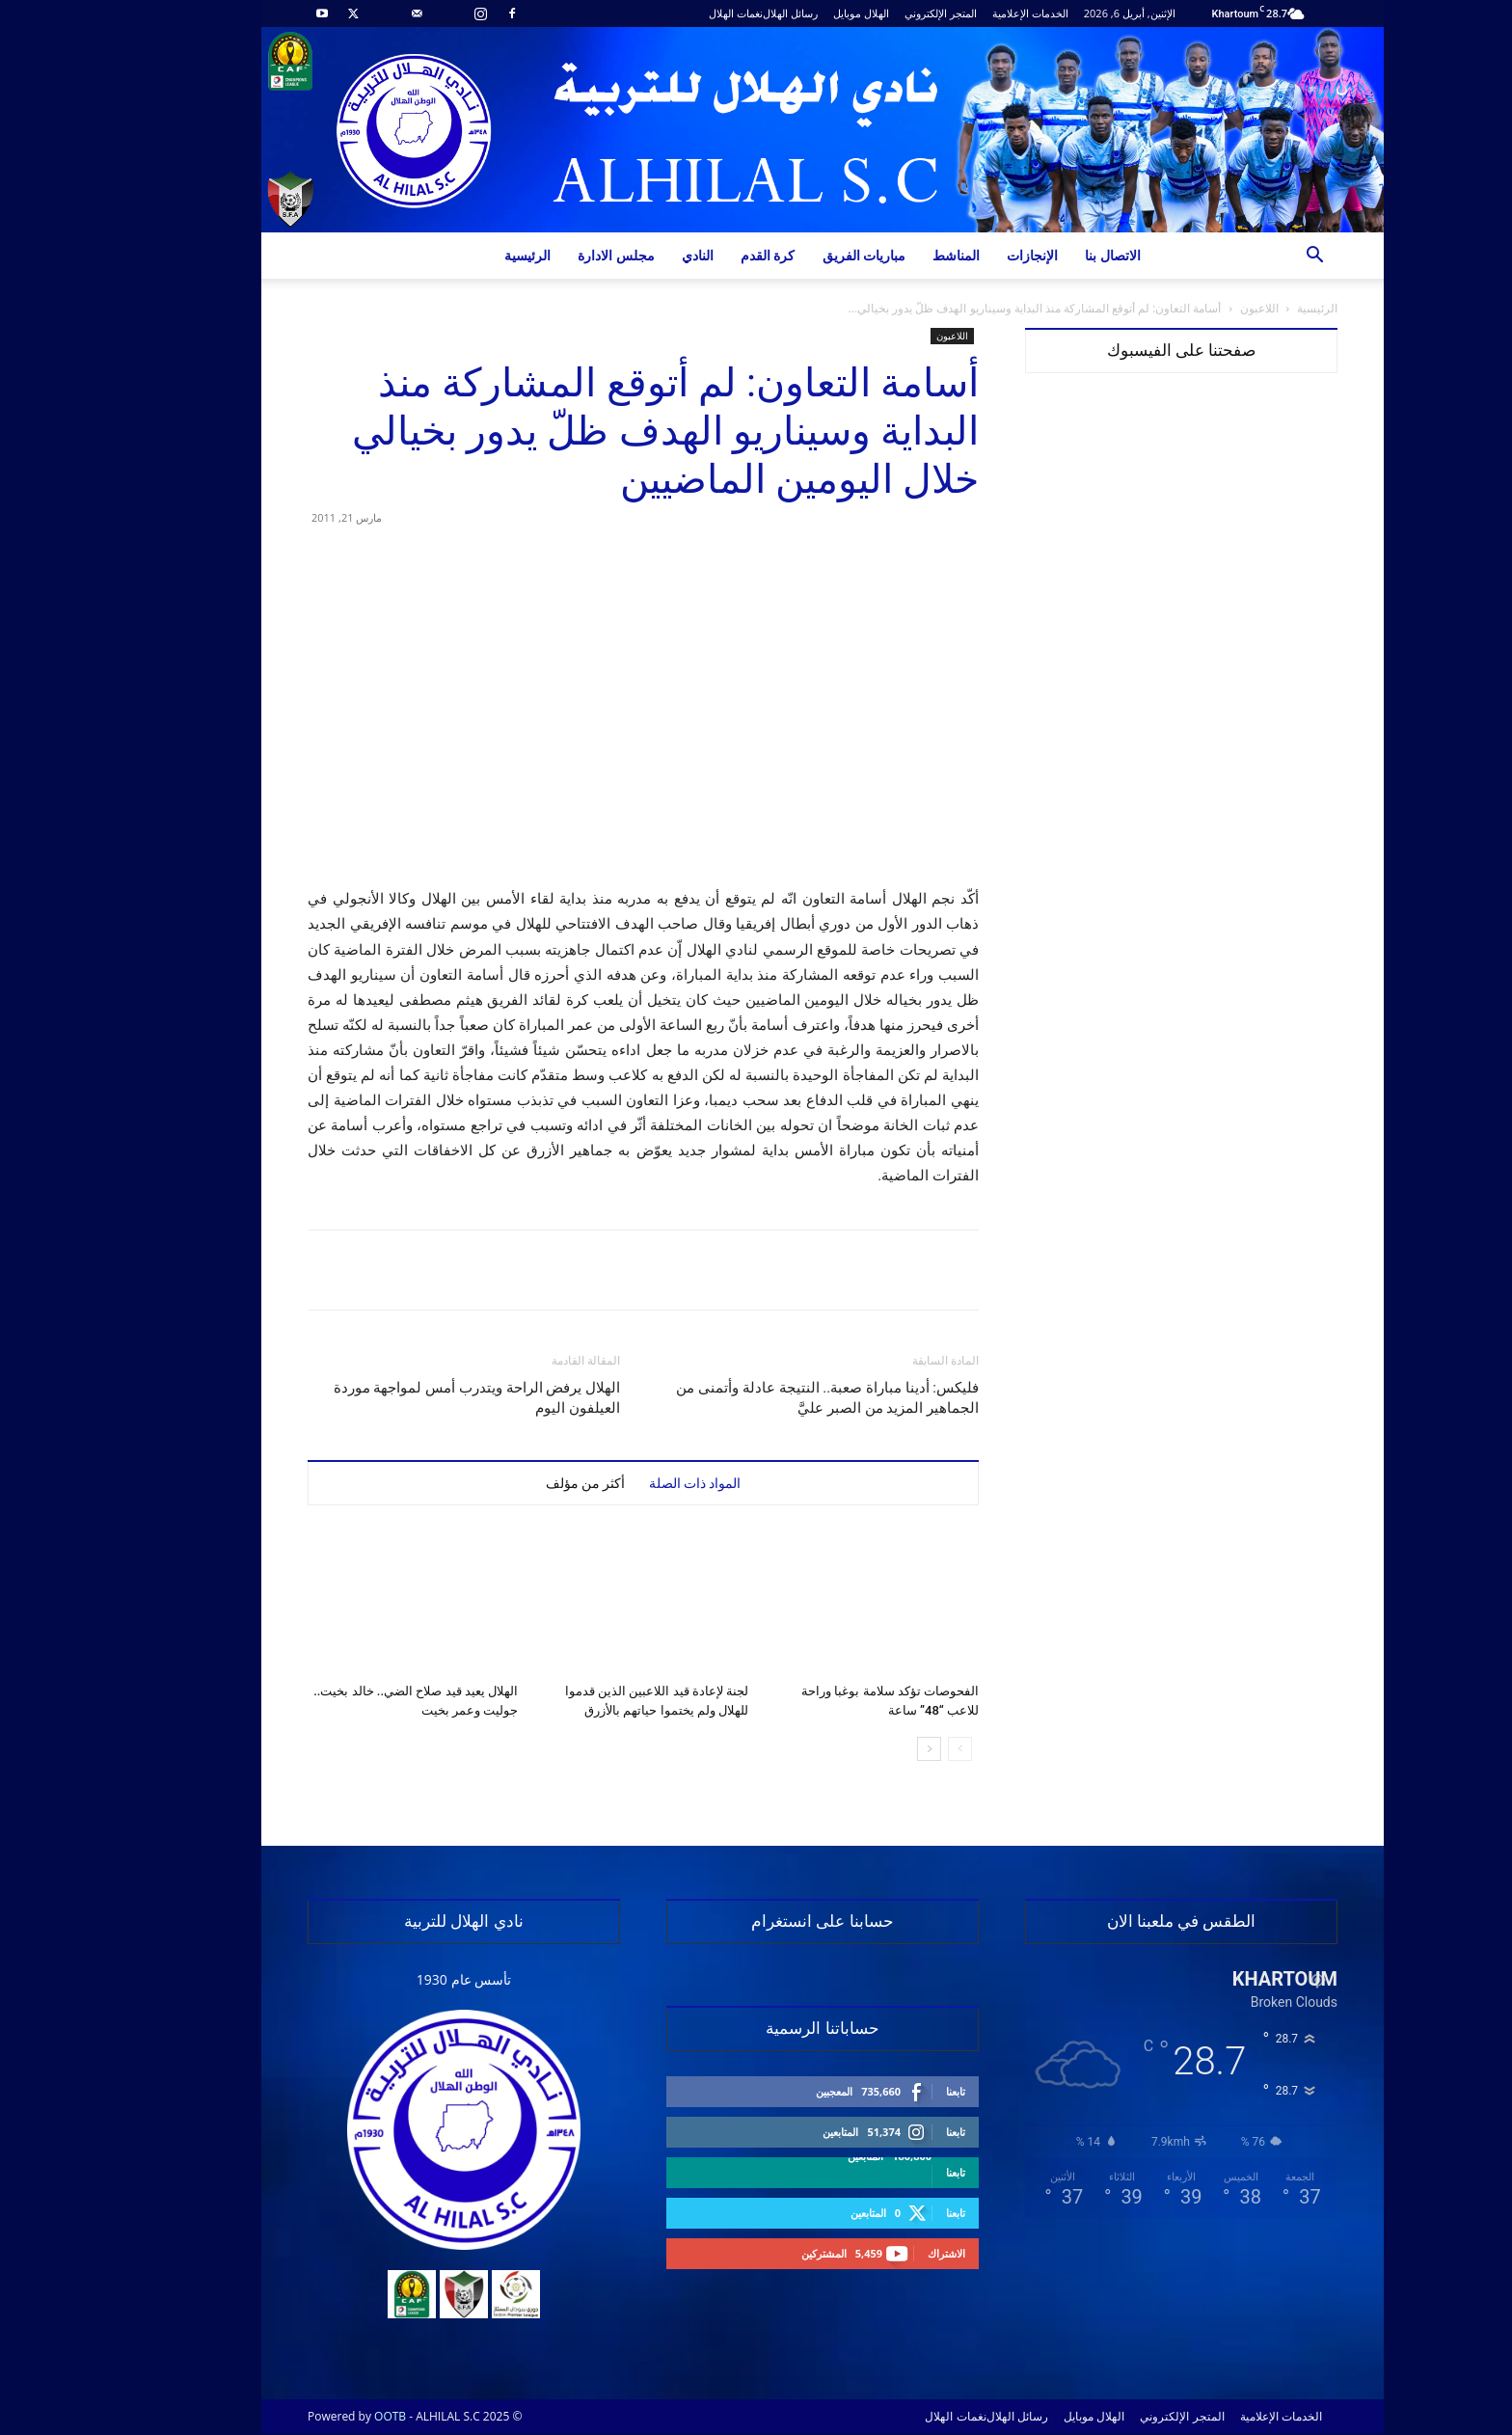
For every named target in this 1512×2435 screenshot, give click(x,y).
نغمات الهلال (669, 13)
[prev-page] (893, 1749)
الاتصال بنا (1046, 255)
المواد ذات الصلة (628, 1483)
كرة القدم (701, 255)
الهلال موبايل (795, 13)
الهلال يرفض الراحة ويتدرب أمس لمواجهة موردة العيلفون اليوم (410, 1398)
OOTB (323, 2416)
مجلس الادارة (549, 255)
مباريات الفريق (798, 255)
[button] (1248, 257)
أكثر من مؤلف (519, 1483)
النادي (631, 255)
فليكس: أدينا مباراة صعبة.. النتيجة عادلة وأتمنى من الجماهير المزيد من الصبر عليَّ (760, 1398)
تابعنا (889, 2091)
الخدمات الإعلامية (964, 13)
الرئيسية (461, 255)
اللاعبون (1193, 308)
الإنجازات (965, 255)
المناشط (889, 255)
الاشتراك (880, 2253)
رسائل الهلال (723, 13)
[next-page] (862, 1749)
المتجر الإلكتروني (874, 13)
